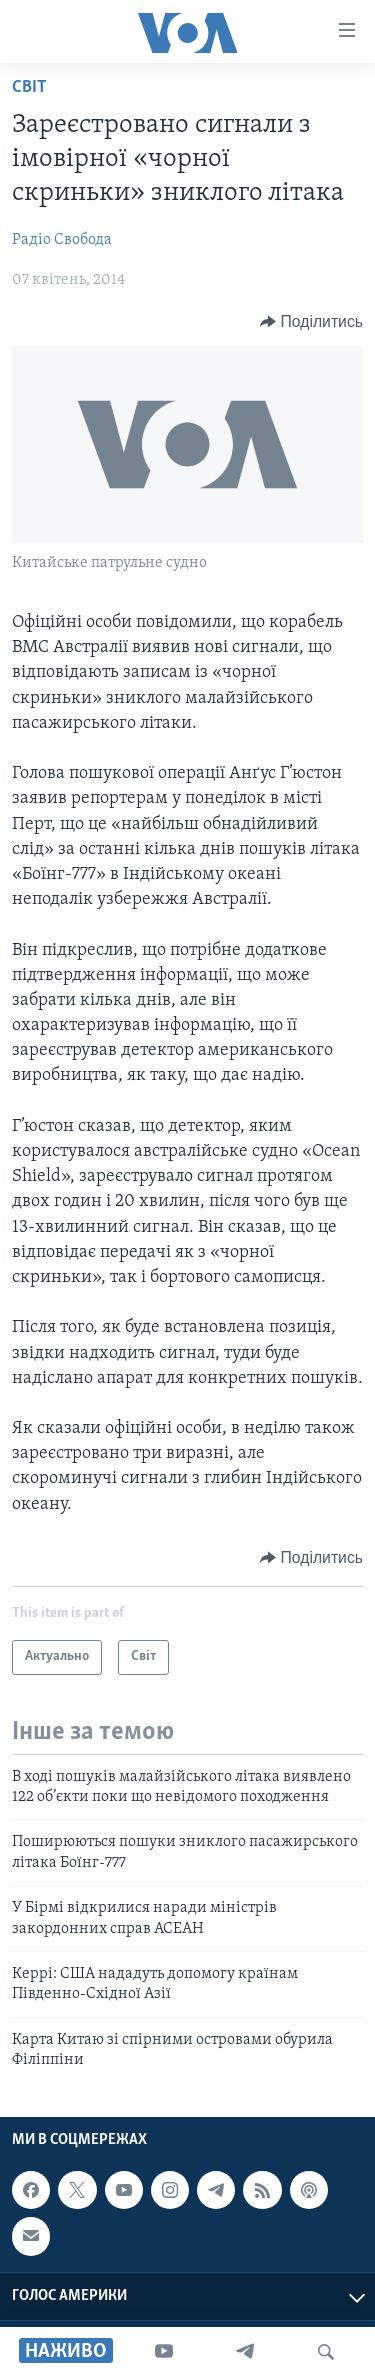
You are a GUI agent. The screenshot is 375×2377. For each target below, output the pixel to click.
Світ (29, 87)
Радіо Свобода (62, 240)
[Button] (311, 322)
